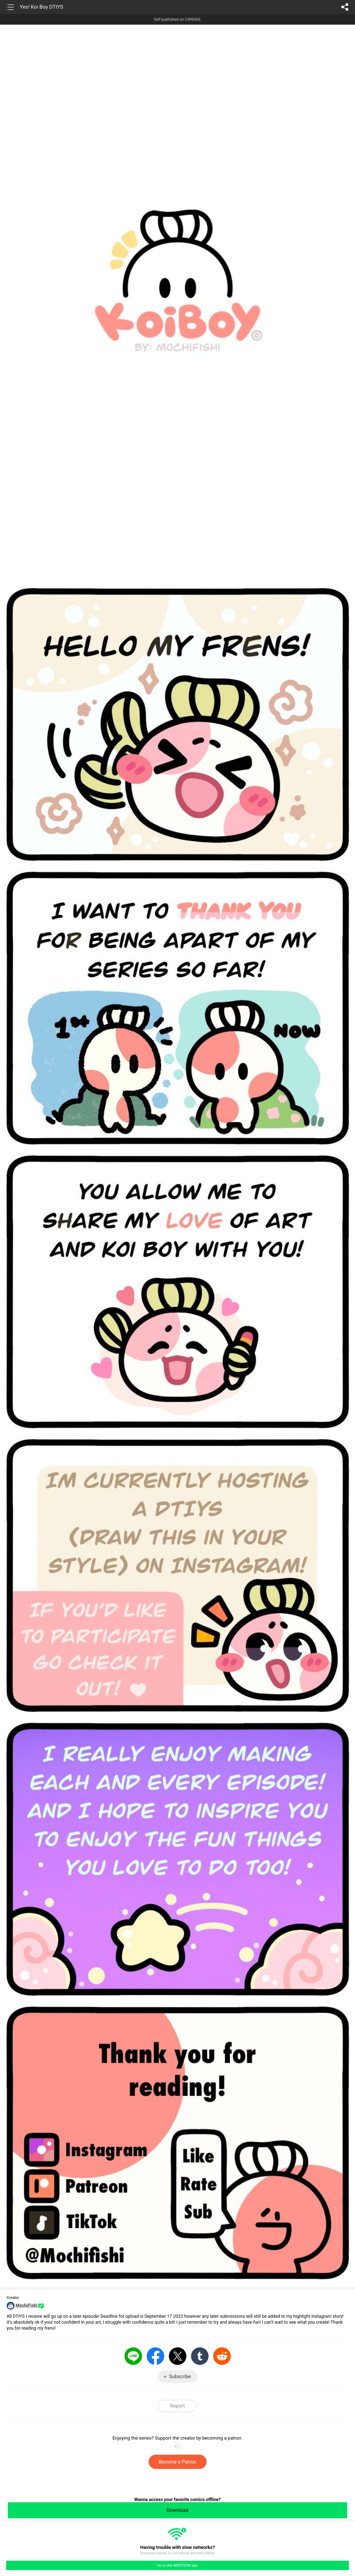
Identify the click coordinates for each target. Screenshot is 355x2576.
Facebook (155, 2356)
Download (177, 2510)
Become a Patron (177, 2462)
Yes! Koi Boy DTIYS (41, 7)
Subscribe (180, 2376)
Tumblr (200, 2356)
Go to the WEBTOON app (177, 2565)
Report (177, 2406)
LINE (133, 2356)
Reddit (222, 2356)
